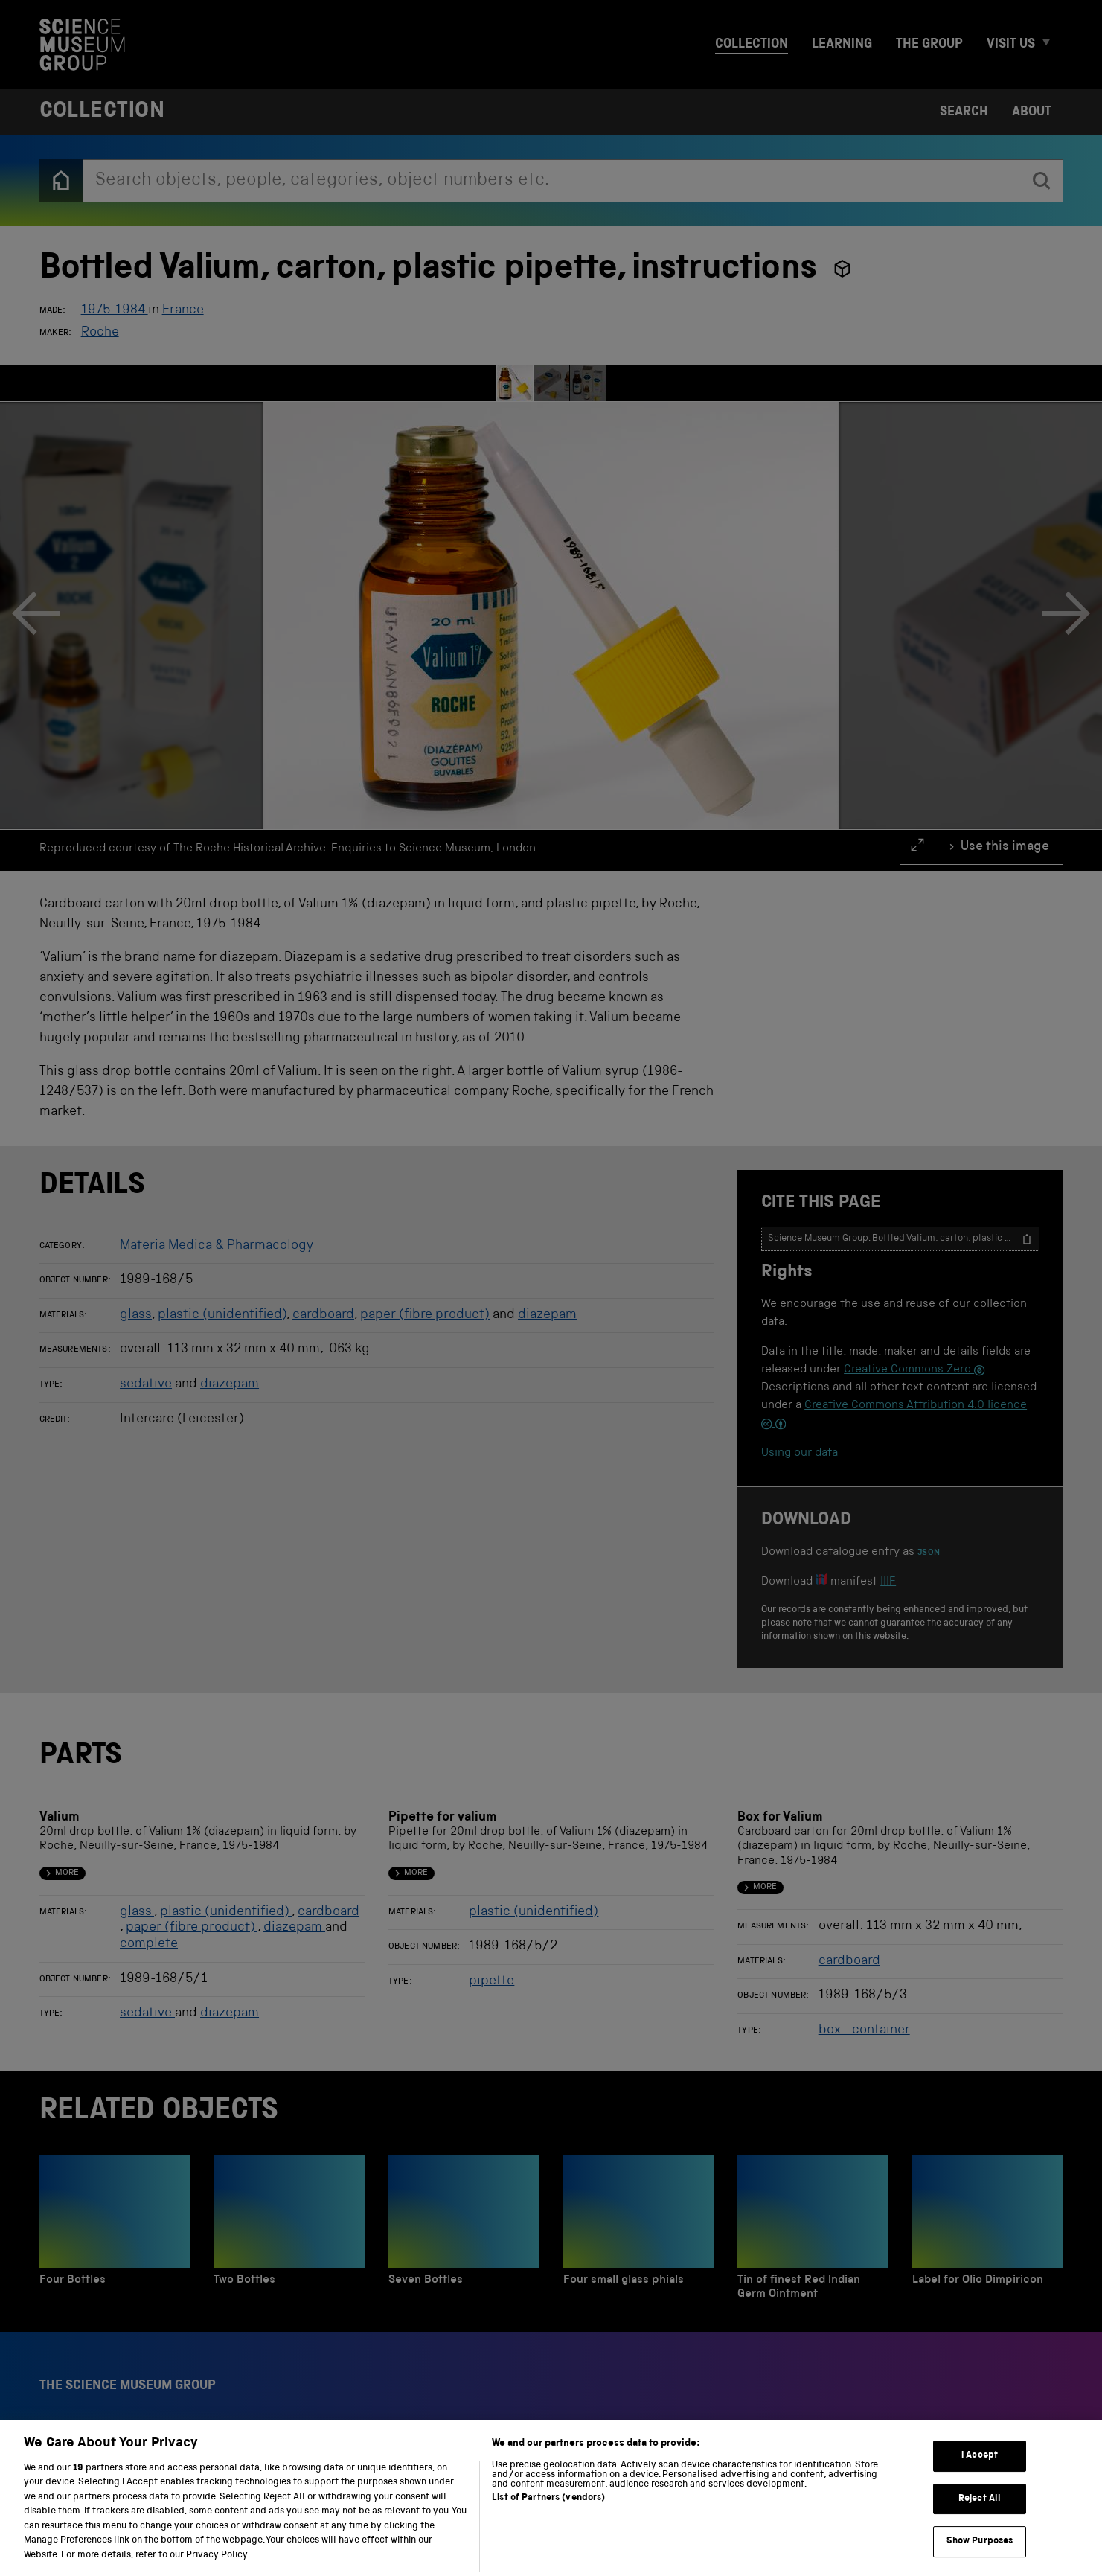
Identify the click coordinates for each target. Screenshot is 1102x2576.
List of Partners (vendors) (548, 2518)
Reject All (979, 2519)
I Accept (979, 2476)
